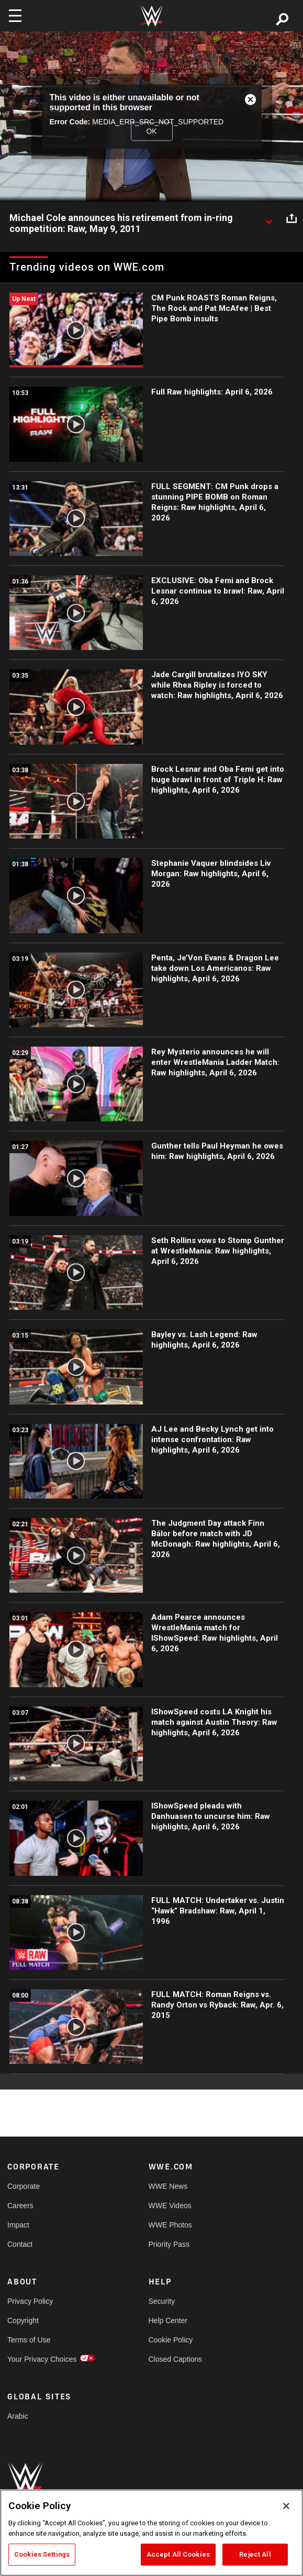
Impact (18, 2225)
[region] (151, 2532)
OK (151, 131)
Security (162, 2301)
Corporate (23, 2186)
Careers (20, 2205)
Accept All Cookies (178, 2554)
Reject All (255, 2554)
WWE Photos (170, 2225)
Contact (19, 2244)
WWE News (168, 2186)
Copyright (23, 2320)
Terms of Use (28, 2340)
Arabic (17, 2416)
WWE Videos (170, 2205)
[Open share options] (291, 218)
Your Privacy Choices (42, 2359)
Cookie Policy (171, 2340)
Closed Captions (176, 2359)
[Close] (286, 2505)
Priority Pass (169, 2244)
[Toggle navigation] (15, 16)
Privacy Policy (30, 2301)
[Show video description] (268, 218)
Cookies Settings (42, 2554)
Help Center (168, 2320)
